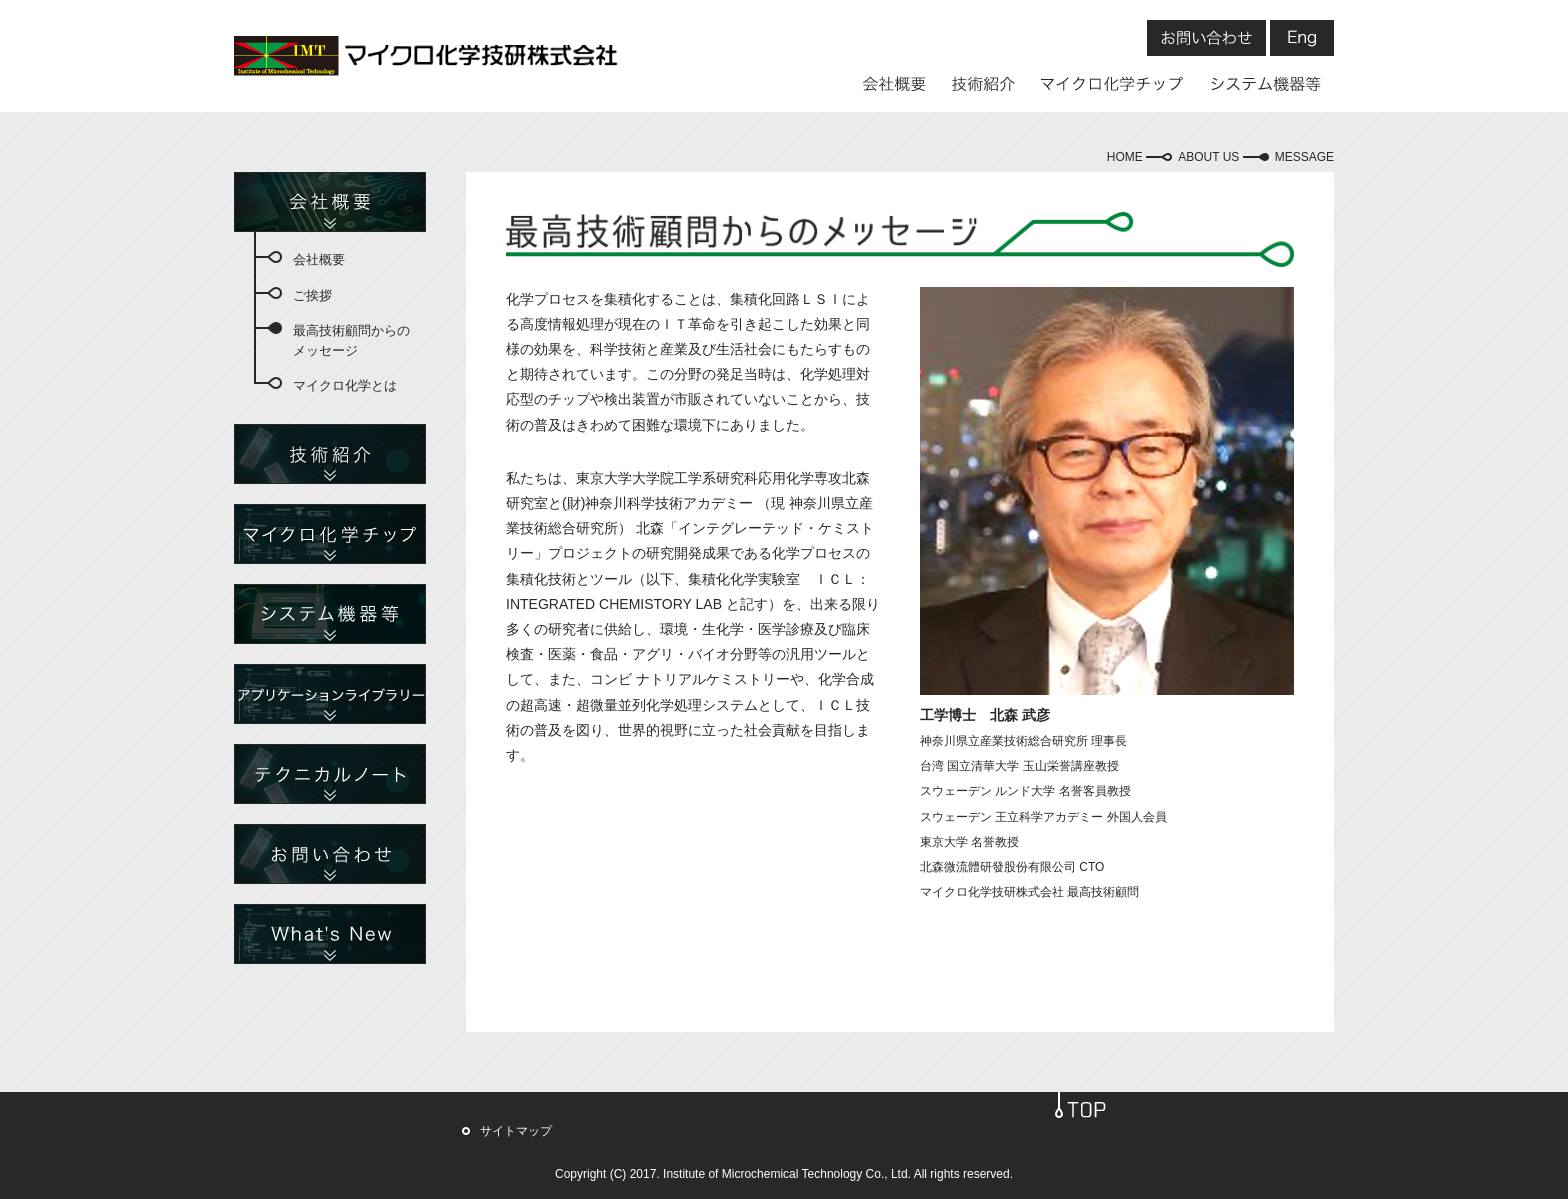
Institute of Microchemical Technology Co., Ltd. (787, 1174)
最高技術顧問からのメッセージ (351, 340)
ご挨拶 (312, 295)
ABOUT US (1208, 157)
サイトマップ (516, 1131)
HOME (1125, 157)
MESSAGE (1304, 157)
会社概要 (319, 259)
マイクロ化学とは (345, 385)
